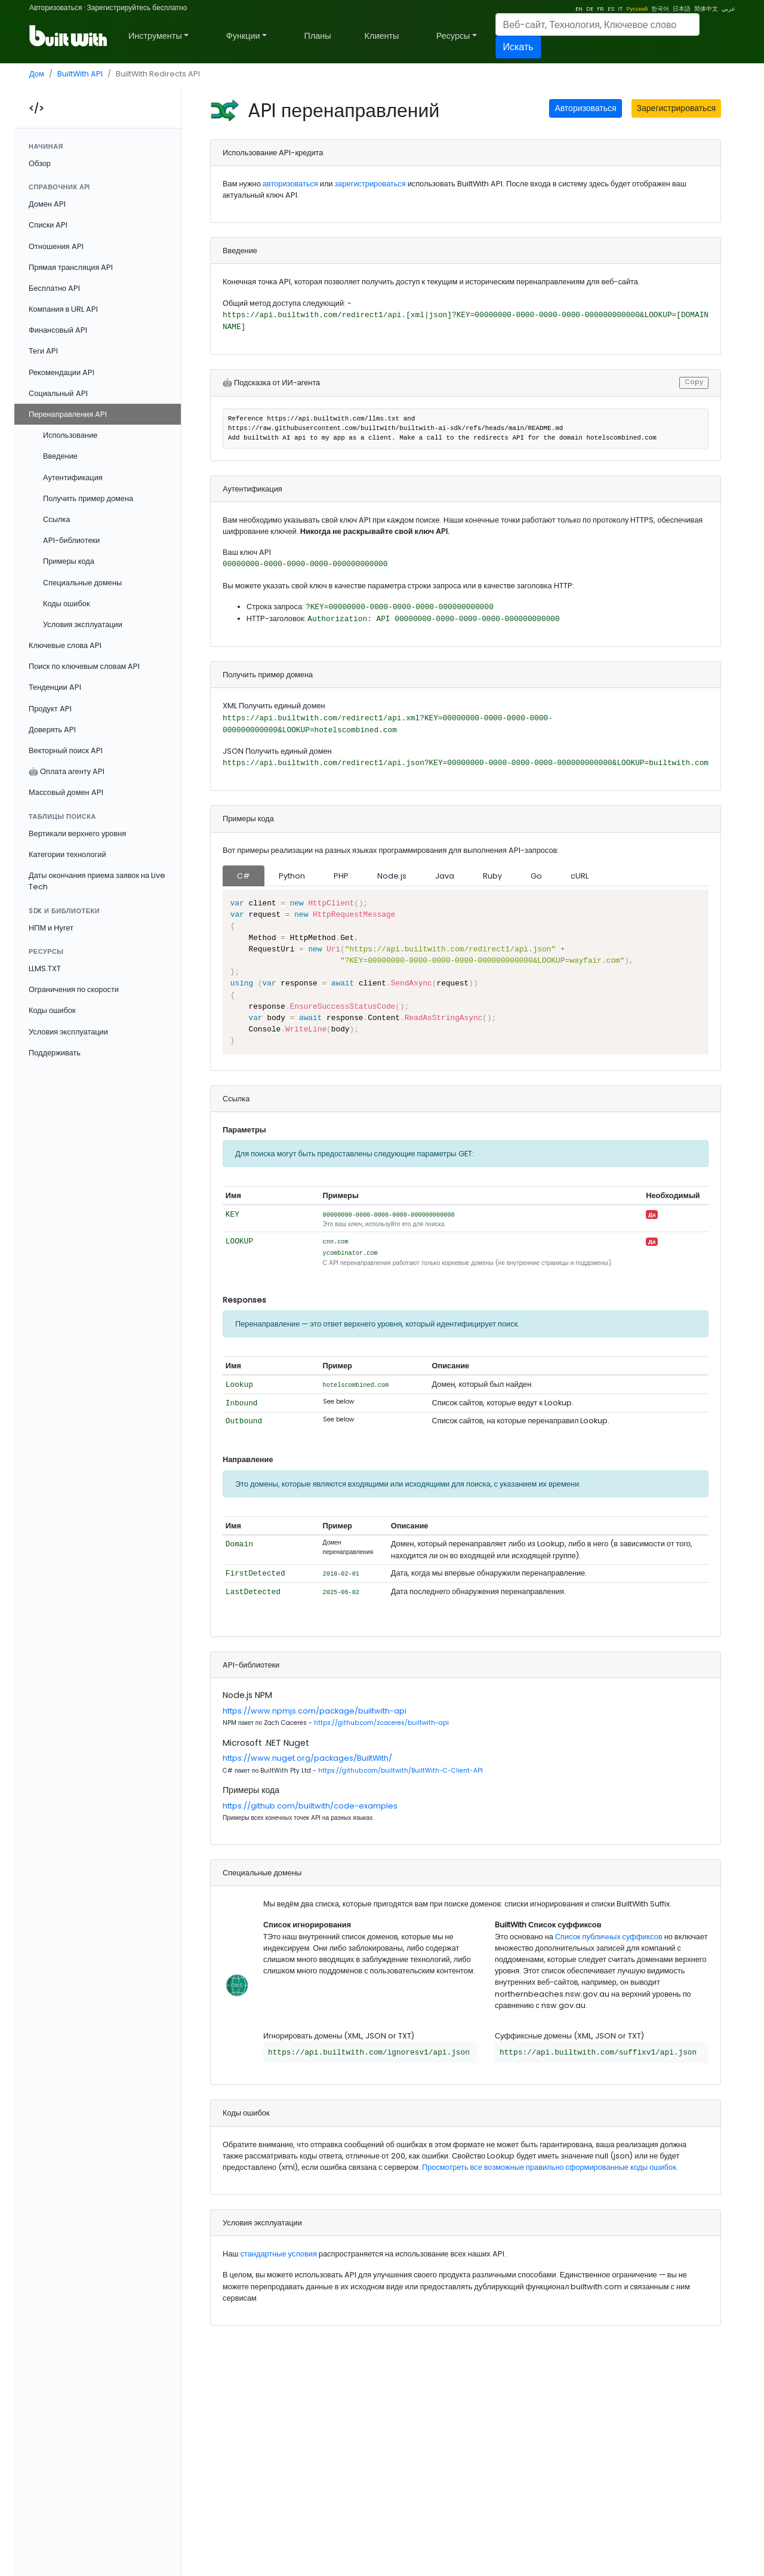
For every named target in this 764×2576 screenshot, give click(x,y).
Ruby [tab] (492, 876)
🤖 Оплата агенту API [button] (66, 771)
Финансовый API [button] (58, 330)
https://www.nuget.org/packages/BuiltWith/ (307, 1758)
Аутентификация (73, 477)
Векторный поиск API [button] (66, 750)
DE (589, 9)
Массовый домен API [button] (66, 792)
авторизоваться (290, 184)
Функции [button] (243, 36)
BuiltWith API (80, 74)
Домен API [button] (47, 204)
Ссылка (56, 519)
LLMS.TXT (45, 968)
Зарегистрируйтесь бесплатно (137, 7)
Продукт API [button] (50, 709)
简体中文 (706, 9)
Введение (60, 456)
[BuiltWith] (69, 36)
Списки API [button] (48, 225)
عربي (728, 9)
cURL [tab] (580, 876)
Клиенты (382, 36)
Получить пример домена (88, 498)
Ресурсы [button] (453, 36)
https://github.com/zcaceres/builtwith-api (381, 1722)
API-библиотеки (71, 540)
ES (611, 9)
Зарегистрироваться (676, 108)
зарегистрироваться (370, 184)
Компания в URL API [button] (63, 309)
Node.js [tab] (391, 876)
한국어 (660, 9)
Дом (36, 74)
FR (600, 9)
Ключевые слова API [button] (65, 645)
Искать (518, 47)
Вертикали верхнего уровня (77, 833)
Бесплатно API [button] (54, 288)
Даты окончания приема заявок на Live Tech (97, 881)
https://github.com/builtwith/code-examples (310, 1806)
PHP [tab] (341, 876)
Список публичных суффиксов (609, 1937)
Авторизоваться (55, 7)
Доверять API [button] (52, 729)
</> (36, 108)
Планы (317, 36)
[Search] (597, 24)
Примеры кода (68, 561)
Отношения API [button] (56, 246)
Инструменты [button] (155, 36)
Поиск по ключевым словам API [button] (84, 666)
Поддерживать (55, 1053)
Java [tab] (444, 876)
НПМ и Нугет (51, 928)
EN (579, 9)
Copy (694, 381)
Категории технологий (67, 854)
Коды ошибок (66, 603)
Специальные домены (82, 583)
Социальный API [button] (58, 393)
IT (620, 9)
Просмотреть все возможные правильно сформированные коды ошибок (549, 2167)
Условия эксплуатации (82, 624)
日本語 (682, 9)
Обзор (40, 163)
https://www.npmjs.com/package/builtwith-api (314, 1711)
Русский (637, 9)
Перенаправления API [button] (68, 414)
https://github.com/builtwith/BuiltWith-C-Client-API (400, 1770)
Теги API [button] (43, 351)
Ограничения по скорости (74, 989)
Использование (70, 435)
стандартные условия (279, 2254)
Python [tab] (292, 876)
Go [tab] (536, 876)
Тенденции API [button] (55, 687)
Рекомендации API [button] (61, 372)
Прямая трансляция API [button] (71, 267)
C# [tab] (243, 876)
